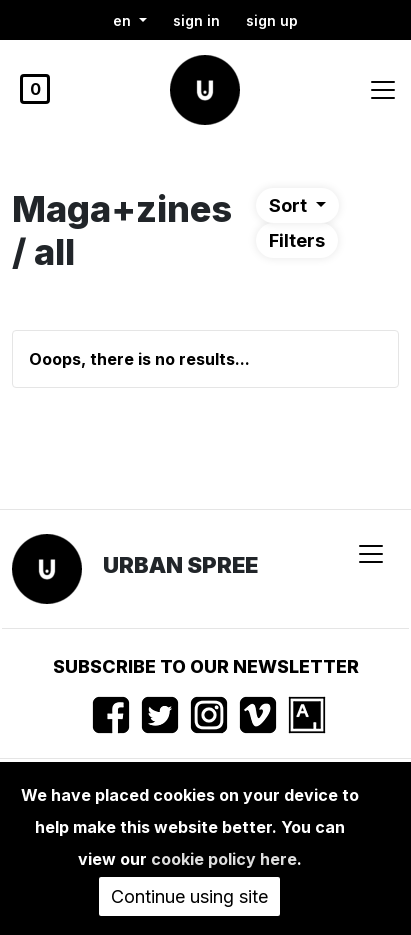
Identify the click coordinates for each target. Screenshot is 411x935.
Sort (290, 205)
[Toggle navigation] (383, 90)
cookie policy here (224, 859)
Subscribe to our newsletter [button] (206, 666)
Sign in (196, 20)
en (124, 20)
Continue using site (189, 896)
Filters (297, 240)
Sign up (272, 20)
